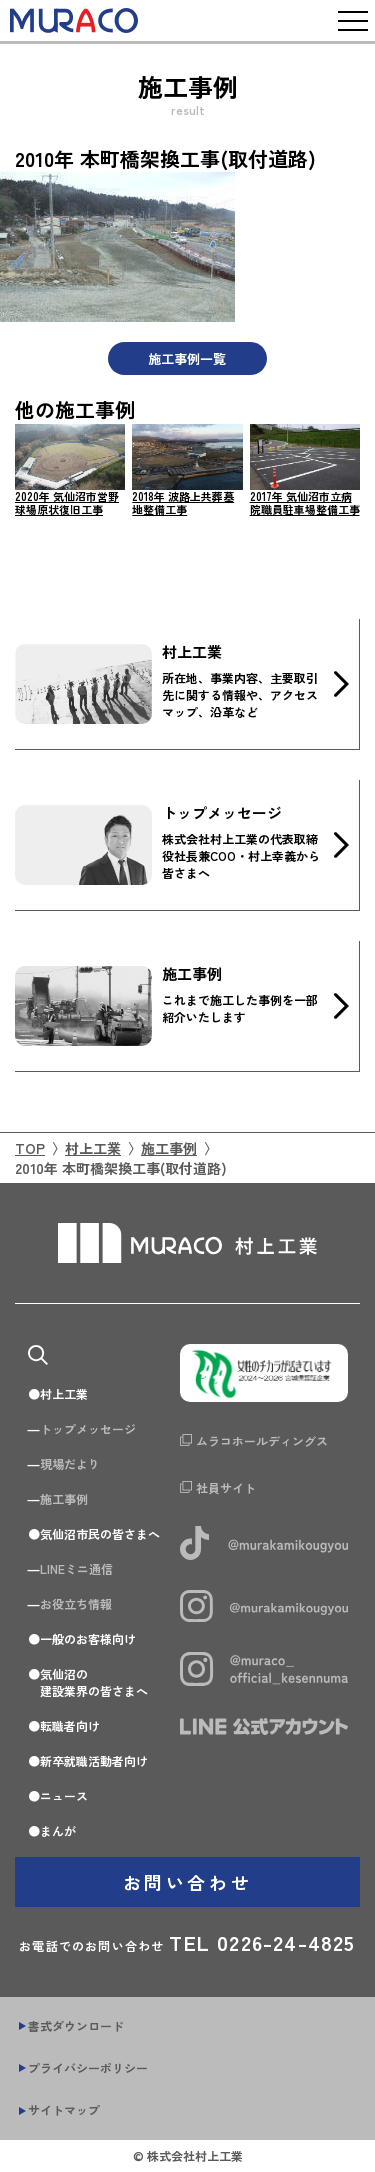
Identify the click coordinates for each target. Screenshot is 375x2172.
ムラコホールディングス (262, 1440)
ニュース (64, 1795)
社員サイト (226, 1487)
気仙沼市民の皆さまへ (100, 1533)
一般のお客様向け (88, 1638)
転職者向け (70, 1725)
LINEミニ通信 (76, 1568)
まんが (58, 1830)
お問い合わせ (188, 1882)
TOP (30, 1148)
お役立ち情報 (76, 1603)
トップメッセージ (88, 1428)
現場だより (70, 1463)
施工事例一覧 (187, 358)
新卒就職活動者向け (94, 1760)
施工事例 (169, 1148)
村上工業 (93, 1148)
